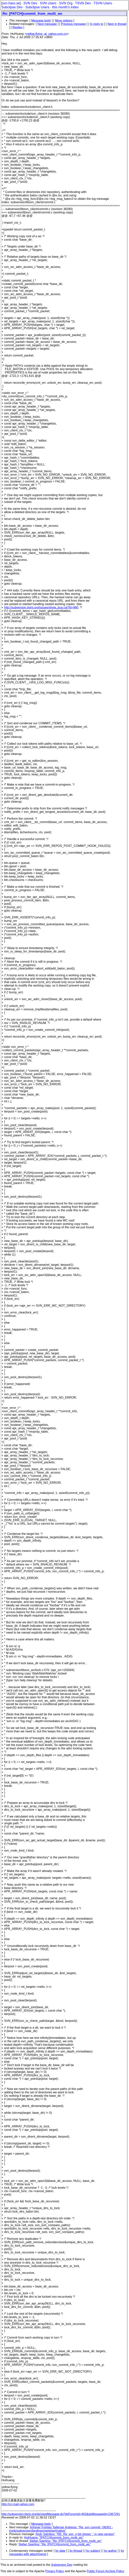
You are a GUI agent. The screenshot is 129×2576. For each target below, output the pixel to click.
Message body (41, 20)
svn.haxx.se (11, 3)
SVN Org (65, 3)
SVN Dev (30, 3)
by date (60, 2550)
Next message (47, 24)
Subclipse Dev (11, 7)
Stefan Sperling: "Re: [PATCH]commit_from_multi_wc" (66, 2541)
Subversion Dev (62, 2564)
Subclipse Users (37, 7)
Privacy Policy (54, 2571)
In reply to (96, 24)
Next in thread (116, 24)
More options (64, 20)
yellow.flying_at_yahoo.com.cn (46, 33)
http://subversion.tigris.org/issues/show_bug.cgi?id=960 (41, 607)
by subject (93, 2550)
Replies (17, 27)
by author (110, 2550)
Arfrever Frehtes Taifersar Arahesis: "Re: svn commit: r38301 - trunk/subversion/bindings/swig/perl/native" (61, 2529)
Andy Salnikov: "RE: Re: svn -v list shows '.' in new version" (75, 2534)
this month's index (65, 7)
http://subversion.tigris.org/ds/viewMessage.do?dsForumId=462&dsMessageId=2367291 (61, 2514)
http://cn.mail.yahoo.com (18, 2504)
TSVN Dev (83, 3)
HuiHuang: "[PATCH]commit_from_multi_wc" (54, 2537)
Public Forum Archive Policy (105, 2571)
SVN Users (48, 3)
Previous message (73, 24)
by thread (76, 2550)
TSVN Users (102, 3)
